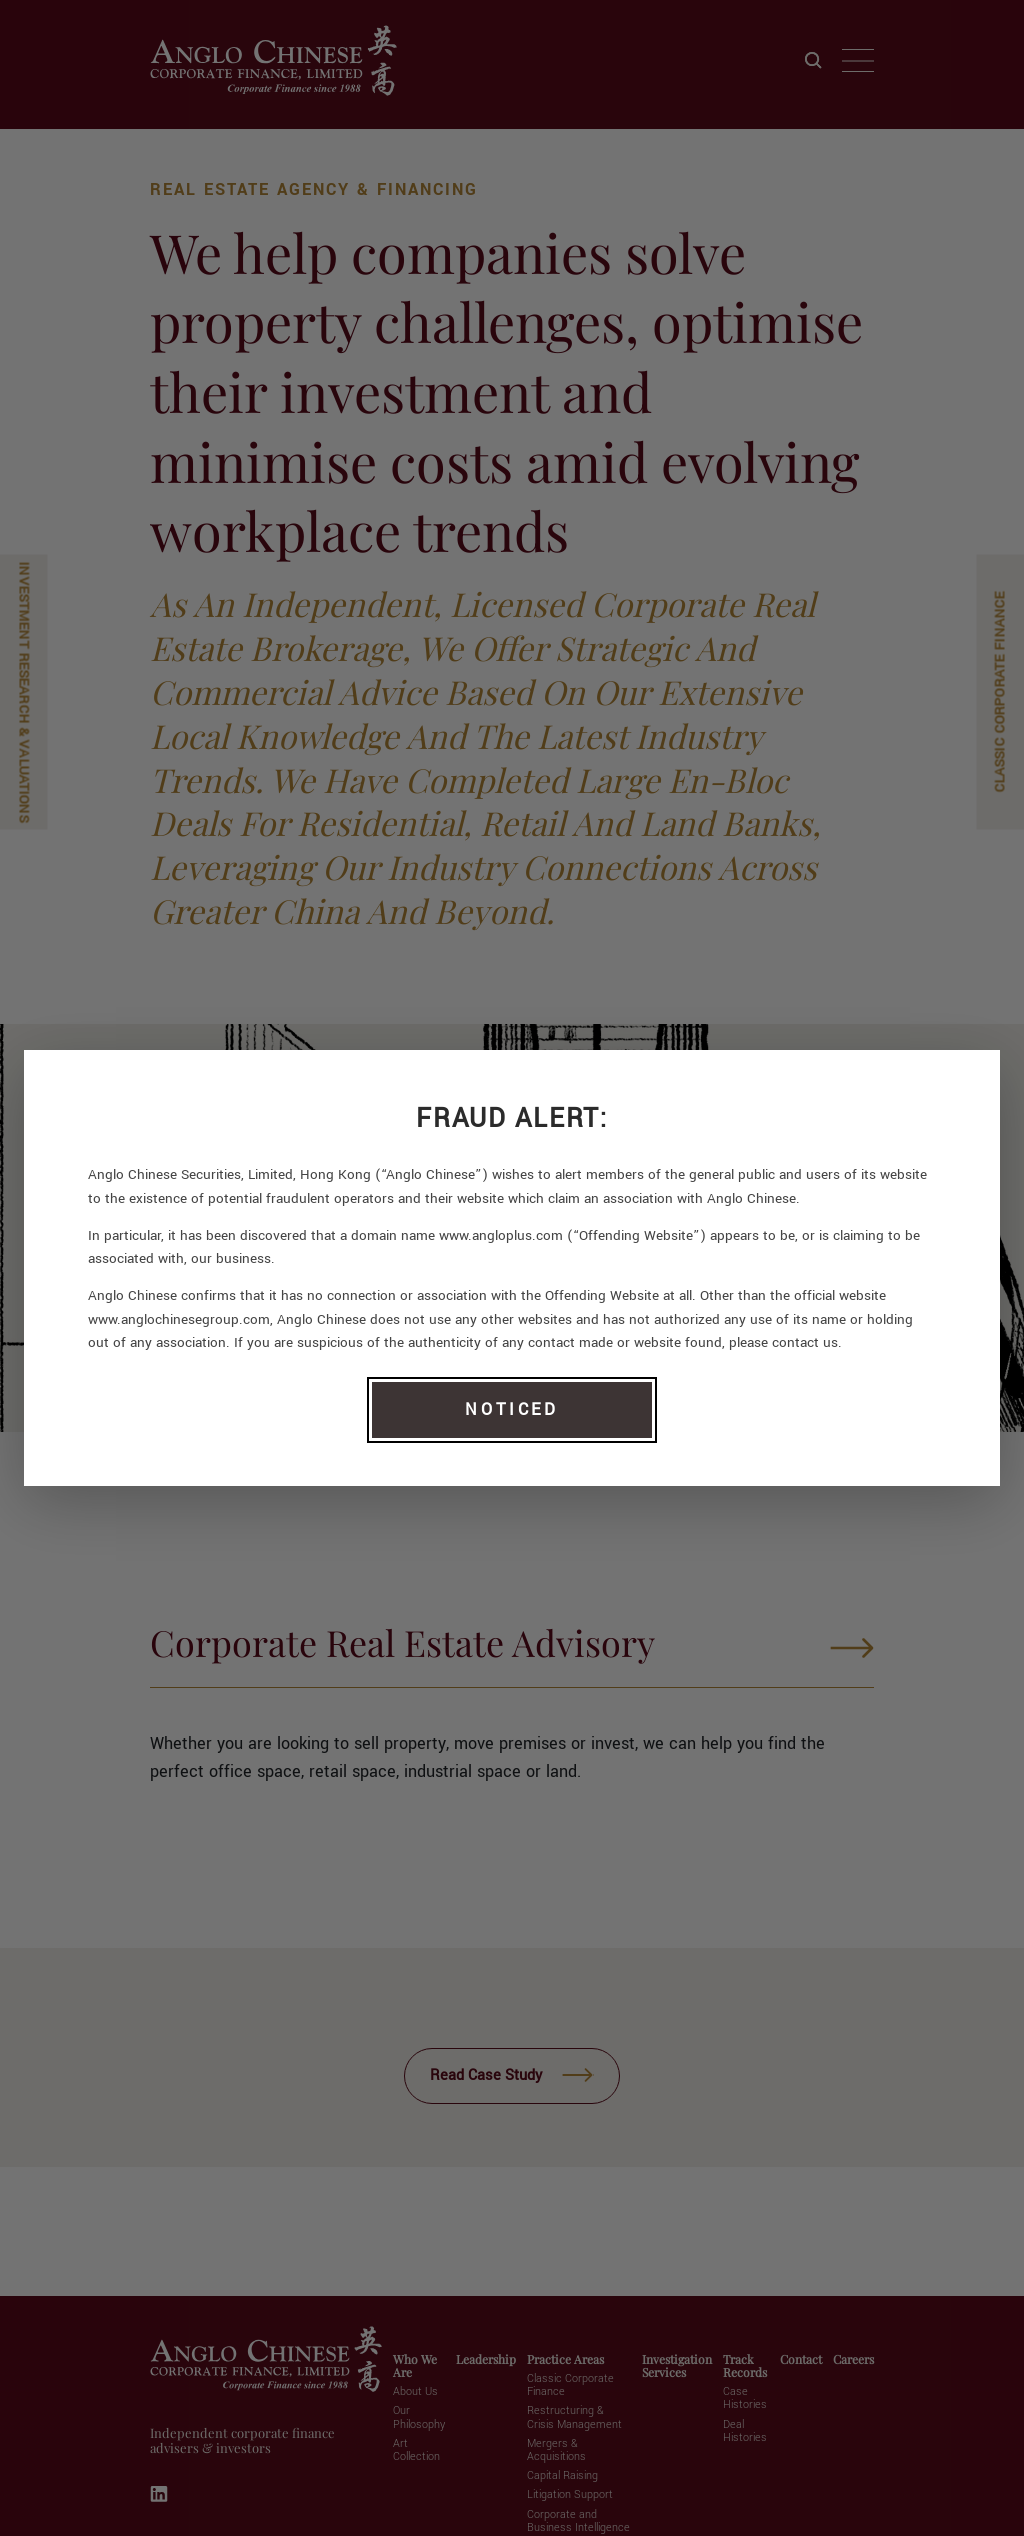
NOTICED (511, 1409)
